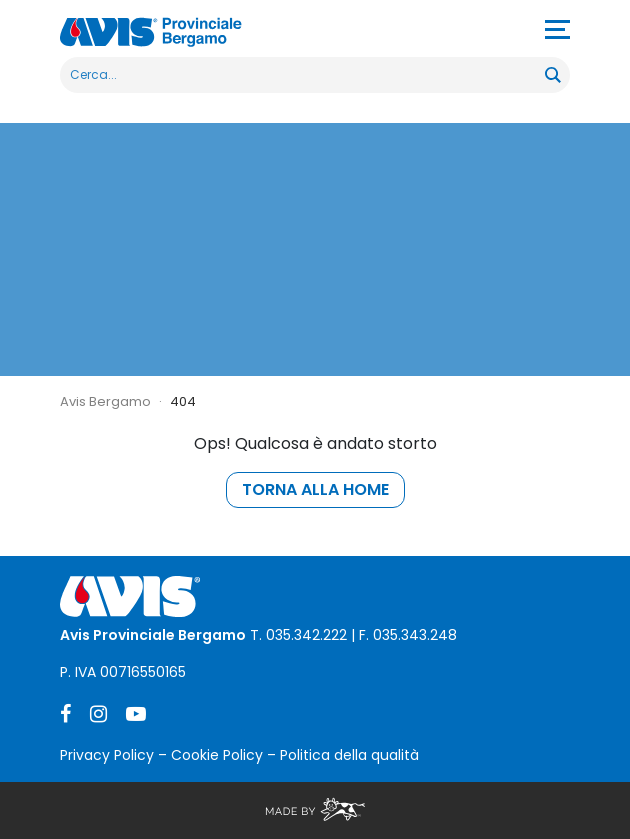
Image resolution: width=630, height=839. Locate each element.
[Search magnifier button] (552, 75)
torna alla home (315, 489)
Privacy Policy (107, 755)
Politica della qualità (349, 755)
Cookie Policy (217, 755)
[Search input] (303, 75)
